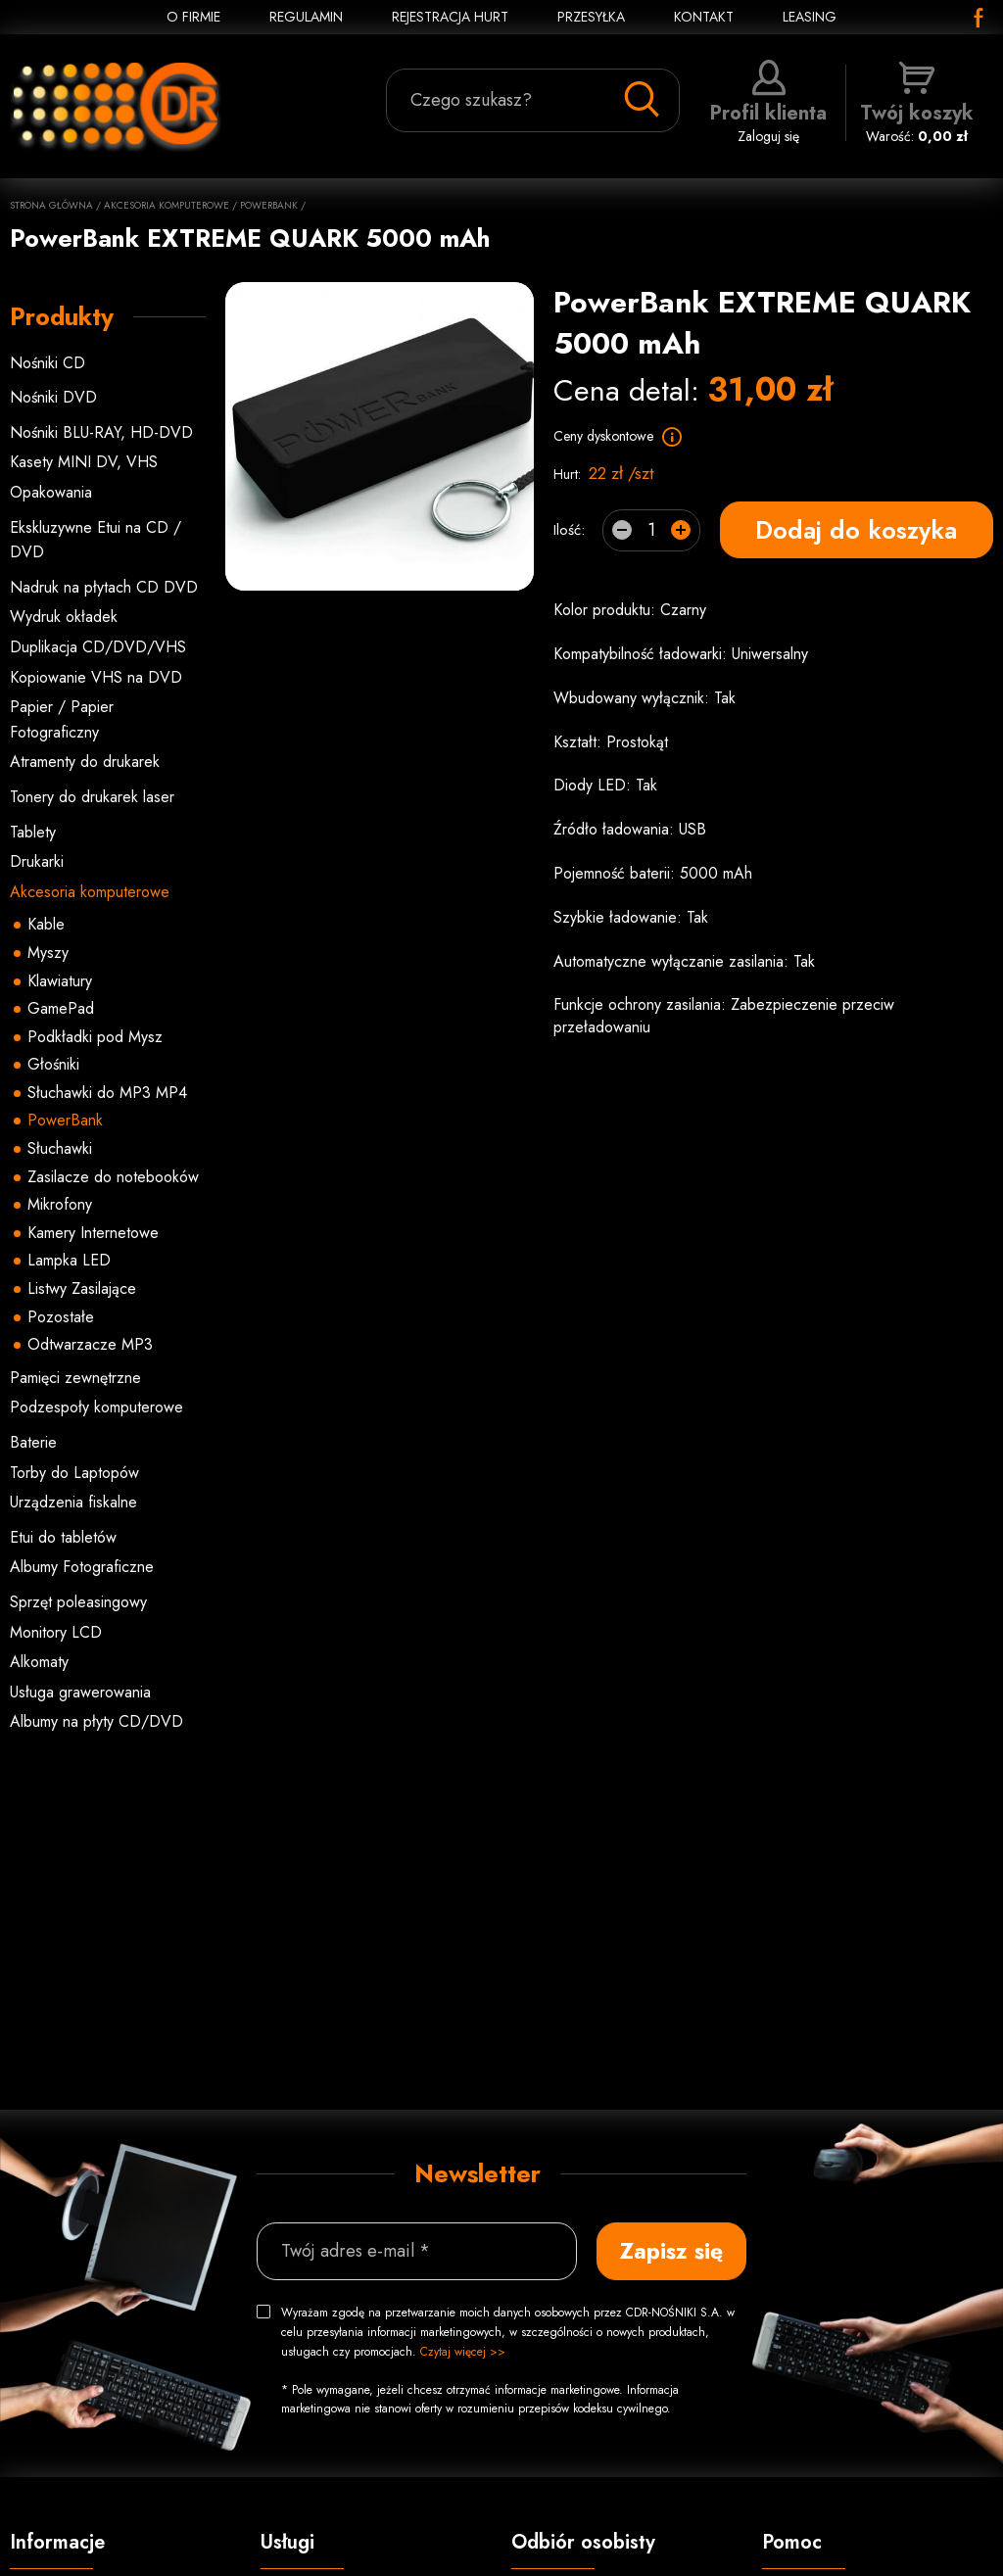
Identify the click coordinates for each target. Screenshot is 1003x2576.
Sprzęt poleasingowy (78, 1602)
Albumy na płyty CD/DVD (96, 1721)
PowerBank (269, 205)
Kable (46, 924)
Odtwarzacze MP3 (90, 1344)
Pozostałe (60, 1317)
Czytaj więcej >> (462, 2352)
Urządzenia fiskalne (73, 1502)
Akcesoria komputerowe (166, 205)
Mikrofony (59, 1204)
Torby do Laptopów (74, 1472)
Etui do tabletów (63, 1537)
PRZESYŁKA (591, 16)
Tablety (33, 832)
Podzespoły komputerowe (96, 1407)
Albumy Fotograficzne (82, 1566)
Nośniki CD (47, 363)
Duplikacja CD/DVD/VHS (98, 647)
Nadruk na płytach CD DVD (104, 587)
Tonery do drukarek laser (92, 797)
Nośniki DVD (53, 397)
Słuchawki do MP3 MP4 (107, 1092)
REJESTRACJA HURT (450, 16)
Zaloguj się (768, 103)
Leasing (809, 16)
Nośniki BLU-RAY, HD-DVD (101, 432)
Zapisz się (671, 2250)
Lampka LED (69, 1260)
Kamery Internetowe (93, 1232)
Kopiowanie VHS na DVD (96, 677)
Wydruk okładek (64, 616)
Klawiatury (59, 981)
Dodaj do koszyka (856, 530)
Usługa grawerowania (80, 1692)
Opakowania (51, 492)
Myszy (48, 952)
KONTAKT (704, 16)
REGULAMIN (306, 16)
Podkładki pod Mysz (95, 1037)
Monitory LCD (56, 1632)
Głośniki (53, 1064)
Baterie (33, 1442)
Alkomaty (39, 1661)
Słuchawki (59, 1148)
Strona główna (51, 205)
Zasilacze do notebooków (113, 1177)
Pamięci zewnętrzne (75, 1377)
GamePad (60, 1008)
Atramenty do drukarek (85, 761)
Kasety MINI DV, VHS (84, 462)
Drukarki (37, 861)
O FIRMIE (193, 16)
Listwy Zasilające (81, 1288)
